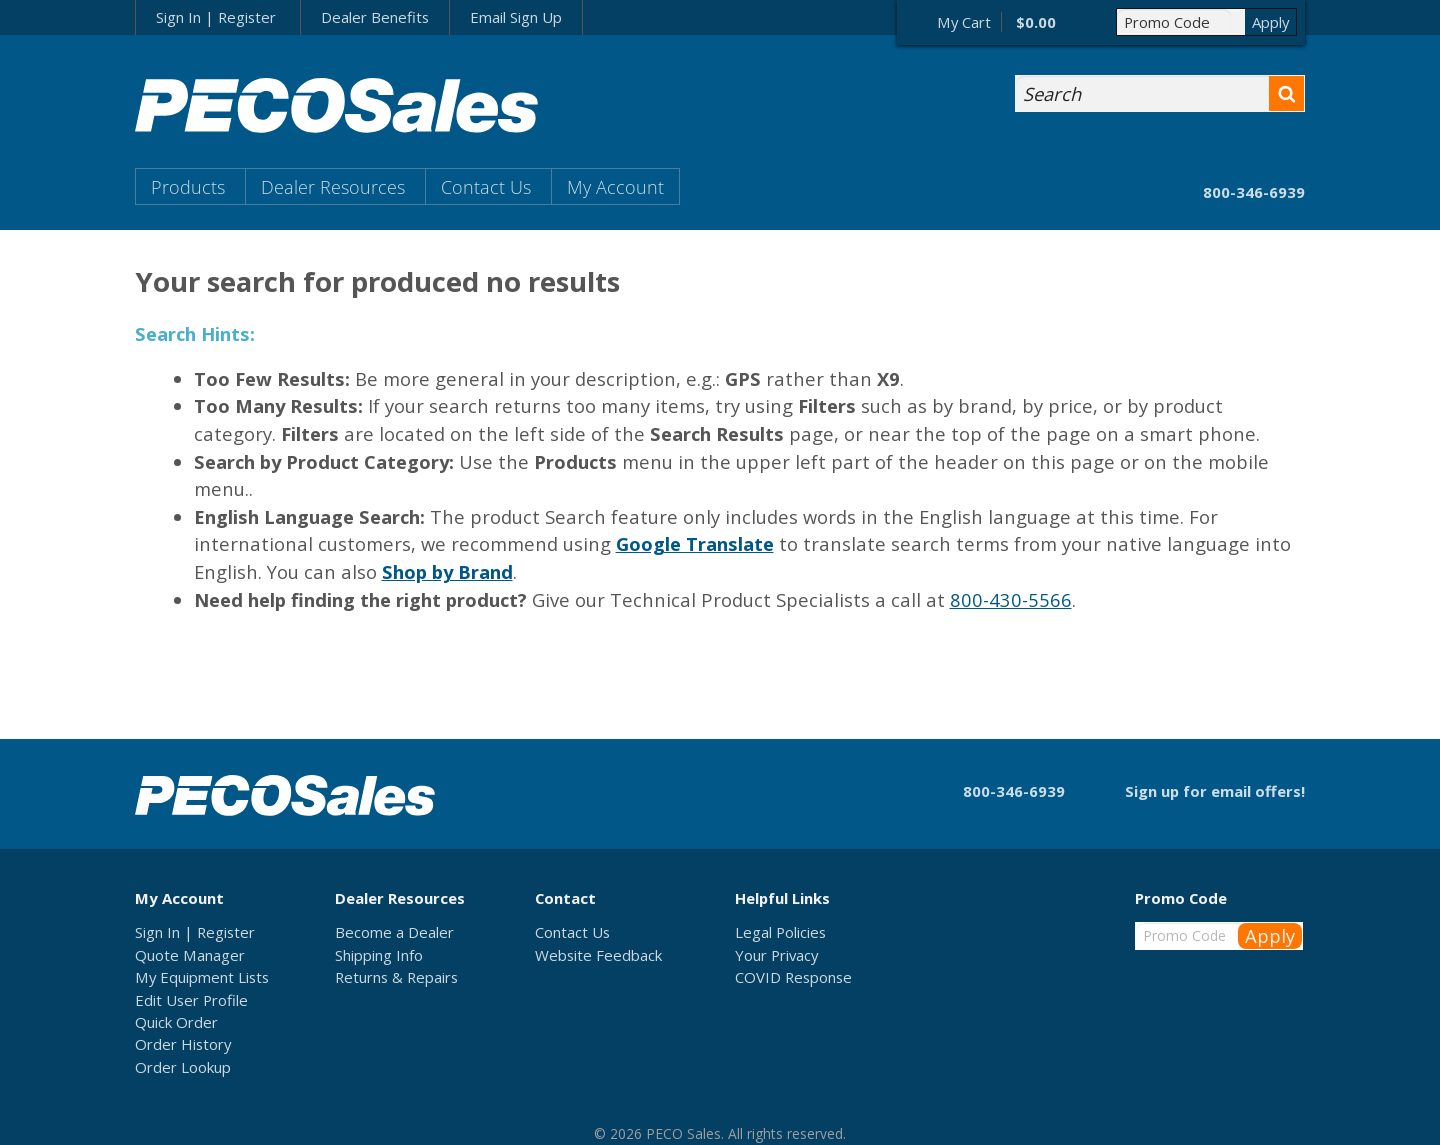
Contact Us (486, 186)
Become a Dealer (394, 932)
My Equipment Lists (202, 977)
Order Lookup (183, 1067)
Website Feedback (598, 955)
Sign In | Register (216, 17)
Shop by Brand (447, 571)
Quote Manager (190, 955)
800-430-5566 (1011, 599)
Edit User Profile (191, 1000)
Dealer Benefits (375, 17)
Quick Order (176, 1022)
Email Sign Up (516, 17)
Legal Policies (780, 932)
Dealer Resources (333, 186)
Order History (183, 1044)
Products (188, 186)
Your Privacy (776, 955)
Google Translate (695, 543)
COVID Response (793, 977)
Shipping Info (379, 955)
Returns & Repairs (396, 977)
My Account (615, 186)
